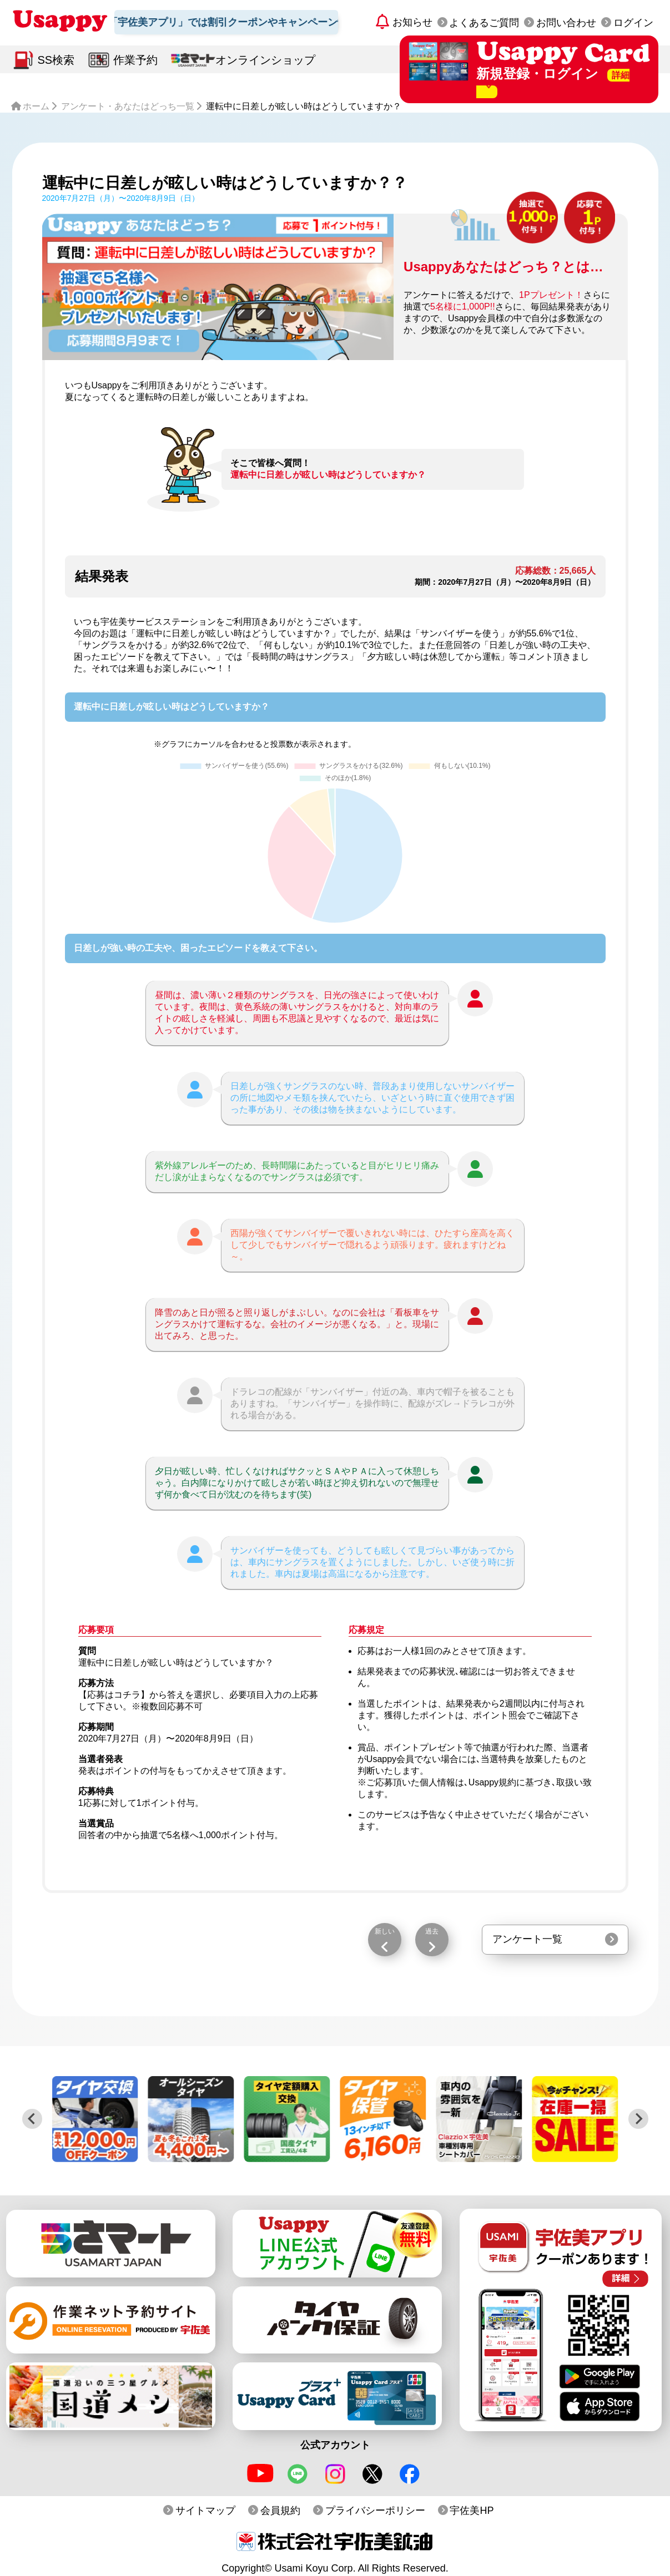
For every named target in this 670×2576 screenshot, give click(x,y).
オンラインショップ (265, 60)
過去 (432, 1931)
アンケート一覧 (527, 1939)
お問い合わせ (566, 22)
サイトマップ (205, 2510)
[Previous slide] (32, 2119)
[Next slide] (638, 2119)
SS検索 (56, 60)
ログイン (633, 22)
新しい (385, 1931)
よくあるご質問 (484, 22)
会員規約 (280, 2510)
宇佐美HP (471, 2510)
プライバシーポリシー (375, 2510)
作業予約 (135, 60)
